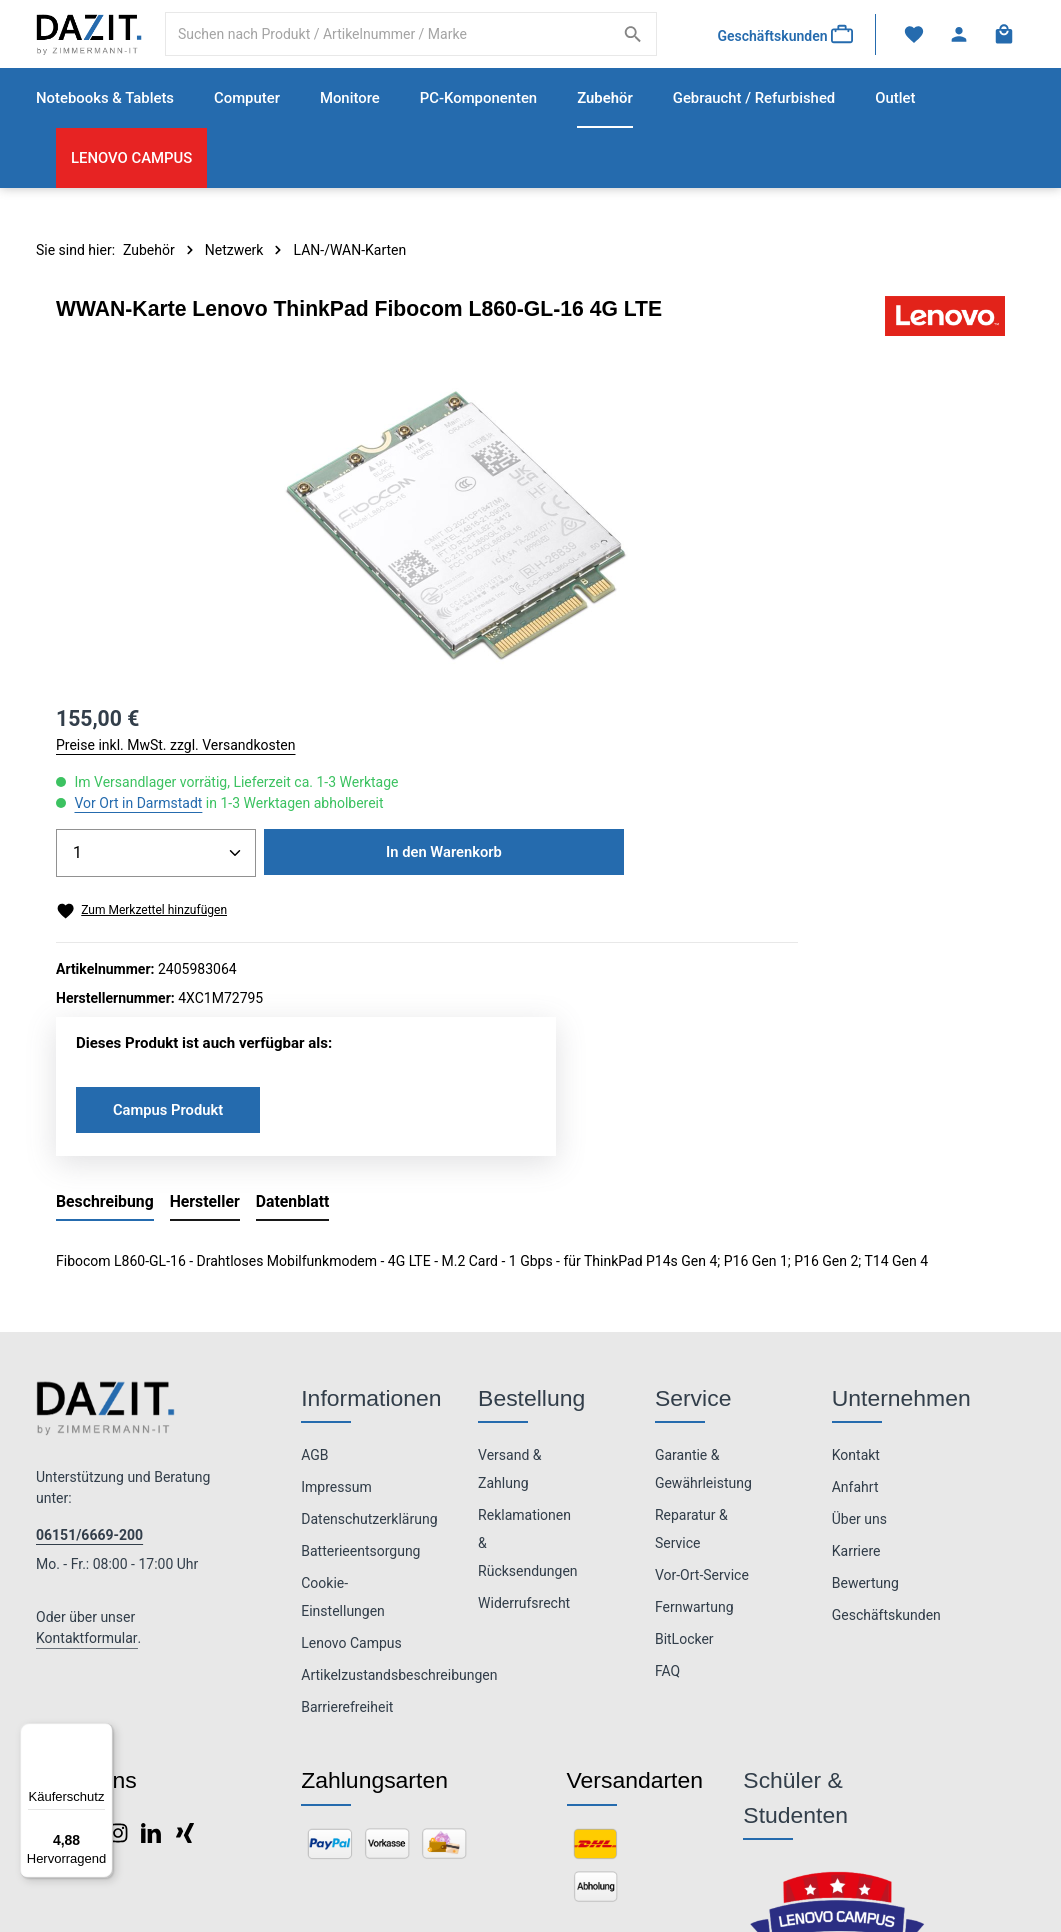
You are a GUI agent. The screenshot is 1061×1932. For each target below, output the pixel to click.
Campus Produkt (749, 868)
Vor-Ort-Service (702, 1348)
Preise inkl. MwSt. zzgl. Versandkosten (753, 440)
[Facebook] (52, 1611)
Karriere (856, 1324)
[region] (324, 548)
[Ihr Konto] (956, 45)
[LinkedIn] (152, 1611)
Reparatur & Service (691, 1302)
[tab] (105, 976)
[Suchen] (628, 45)
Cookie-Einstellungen (343, 1370)
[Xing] (185, 1611)
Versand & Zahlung (509, 1242)
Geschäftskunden (886, 1388)
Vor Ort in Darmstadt (715, 498)
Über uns (859, 1292)
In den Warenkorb (813, 610)
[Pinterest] (85, 1611)
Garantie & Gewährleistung (703, 1242)
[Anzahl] (733, 548)
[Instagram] (119, 1611)
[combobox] (392, 45)
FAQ (667, 1444)
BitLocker (684, 1412)
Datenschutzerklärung (369, 1292)
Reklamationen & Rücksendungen (528, 1316)
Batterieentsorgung (360, 1324)
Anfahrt (855, 1260)
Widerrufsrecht (524, 1376)
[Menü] (101, 1735)
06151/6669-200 (89, 1308)
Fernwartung (694, 1380)
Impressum (336, 1260)
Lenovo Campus (351, 1416)
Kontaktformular (87, 1411)
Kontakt (856, 1228)
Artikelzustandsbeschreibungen (399, 1448)
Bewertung (865, 1356)
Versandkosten (712, 1881)
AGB (314, 1228)
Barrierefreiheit (347, 1480)
